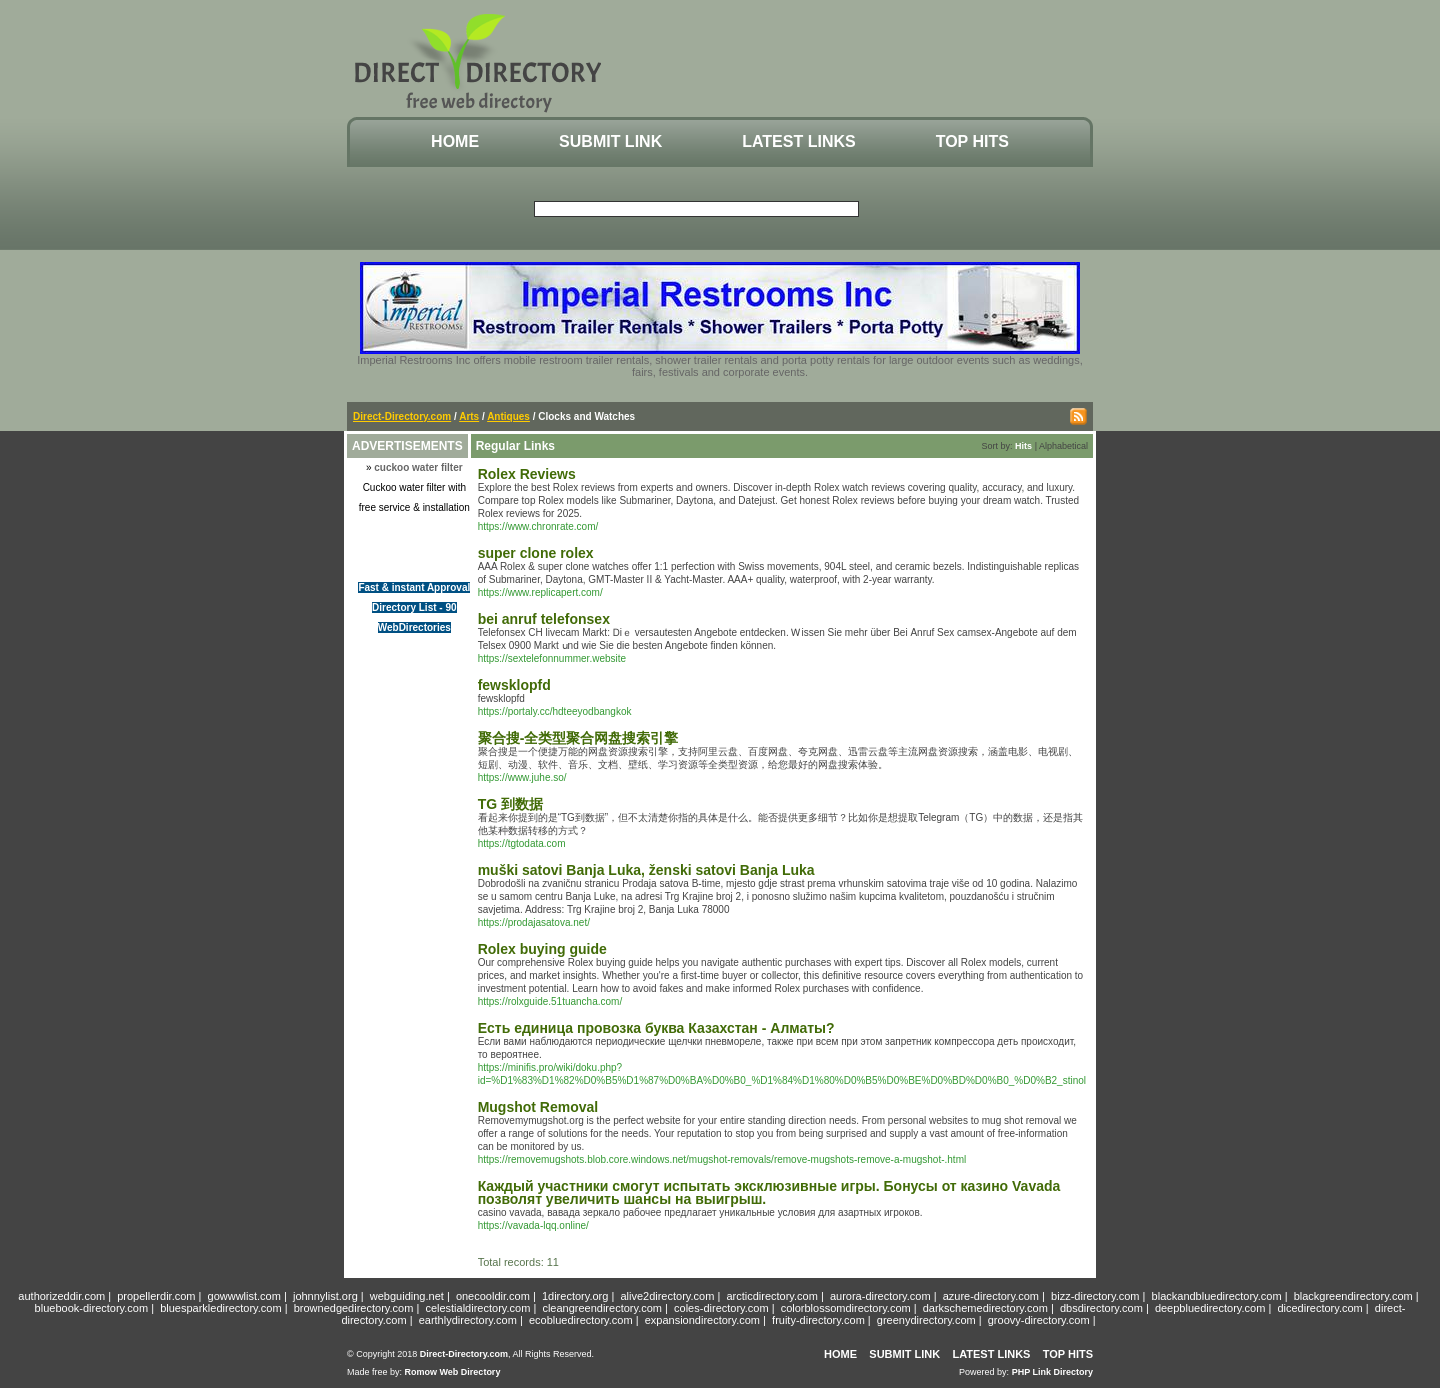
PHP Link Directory (1052, 1372)
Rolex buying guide (542, 949)
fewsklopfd (514, 685)
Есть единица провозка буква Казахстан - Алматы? (656, 1028)
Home (455, 141)
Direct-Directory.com (402, 416)
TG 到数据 (510, 804)
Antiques (508, 416)
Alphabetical (1063, 446)
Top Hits (972, 141)
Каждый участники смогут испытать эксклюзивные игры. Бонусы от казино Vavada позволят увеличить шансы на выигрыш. (769, 1192)
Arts (469, 416)
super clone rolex (536, 553)
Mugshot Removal (538, 1107)
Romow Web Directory (453, 1372)
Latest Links (798, 141)
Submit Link (610, 141)
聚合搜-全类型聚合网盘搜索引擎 (578, 738)
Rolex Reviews (527, 474)
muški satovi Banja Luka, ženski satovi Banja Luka (646, 870)
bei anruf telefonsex (544, 619)
